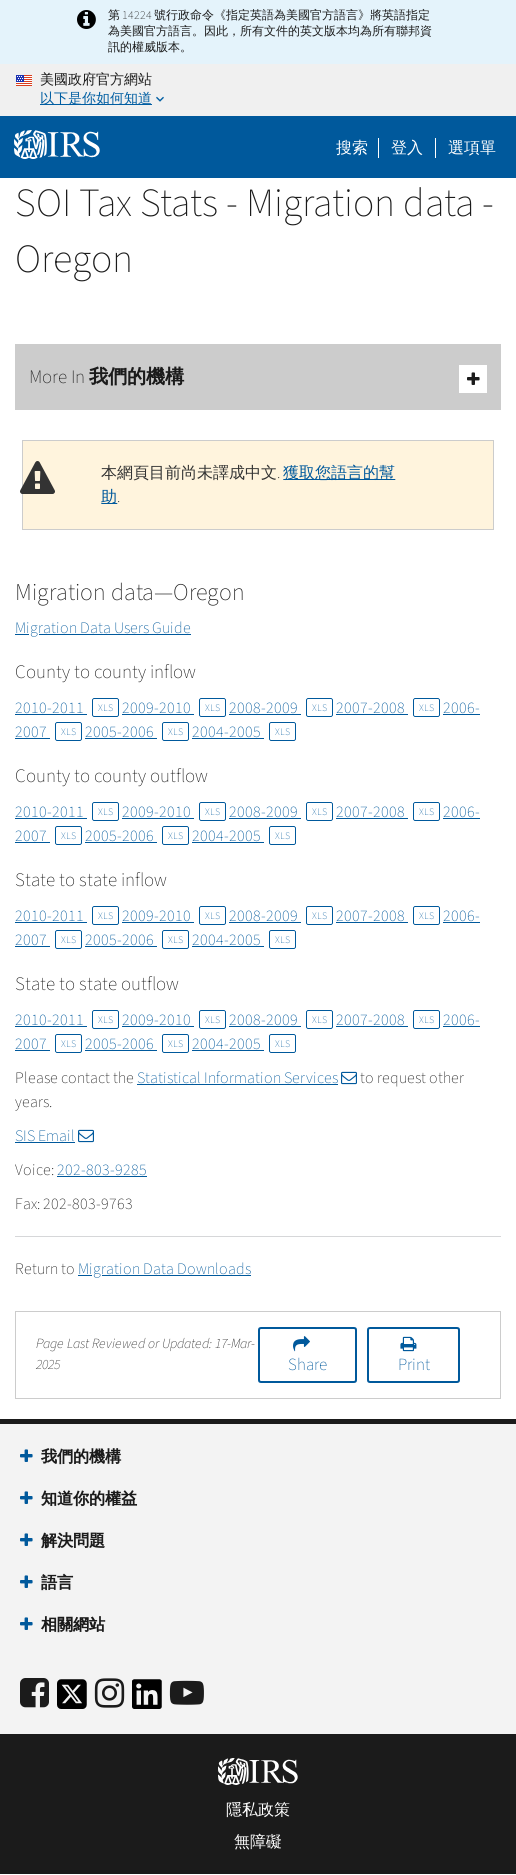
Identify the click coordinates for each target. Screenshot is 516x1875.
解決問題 (73, 1541)
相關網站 (73, 1625)
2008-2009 (281, 708)
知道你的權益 (89, 1499)
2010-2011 (67, 708)
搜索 (352, 148)
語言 (57, 1583)
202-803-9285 (102, 1170)
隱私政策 (258, 1810)
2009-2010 (174, 708)
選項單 (472, 148)
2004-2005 (244, 732)
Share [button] (307, 1365)
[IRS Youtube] (187, 1694)
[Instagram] (109, 1694)
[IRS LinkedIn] (147, 1700)
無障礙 (258, 1842)
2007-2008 (388, 708)
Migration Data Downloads (164, 1269)
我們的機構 (81, 1457)
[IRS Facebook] (34, 1694)
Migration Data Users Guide (103, 628)
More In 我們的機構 (258, 378)
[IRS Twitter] (72, 1700)
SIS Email (54, 1136)
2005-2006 (137, 732)
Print (414, 1365)
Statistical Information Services (247, 1078)
